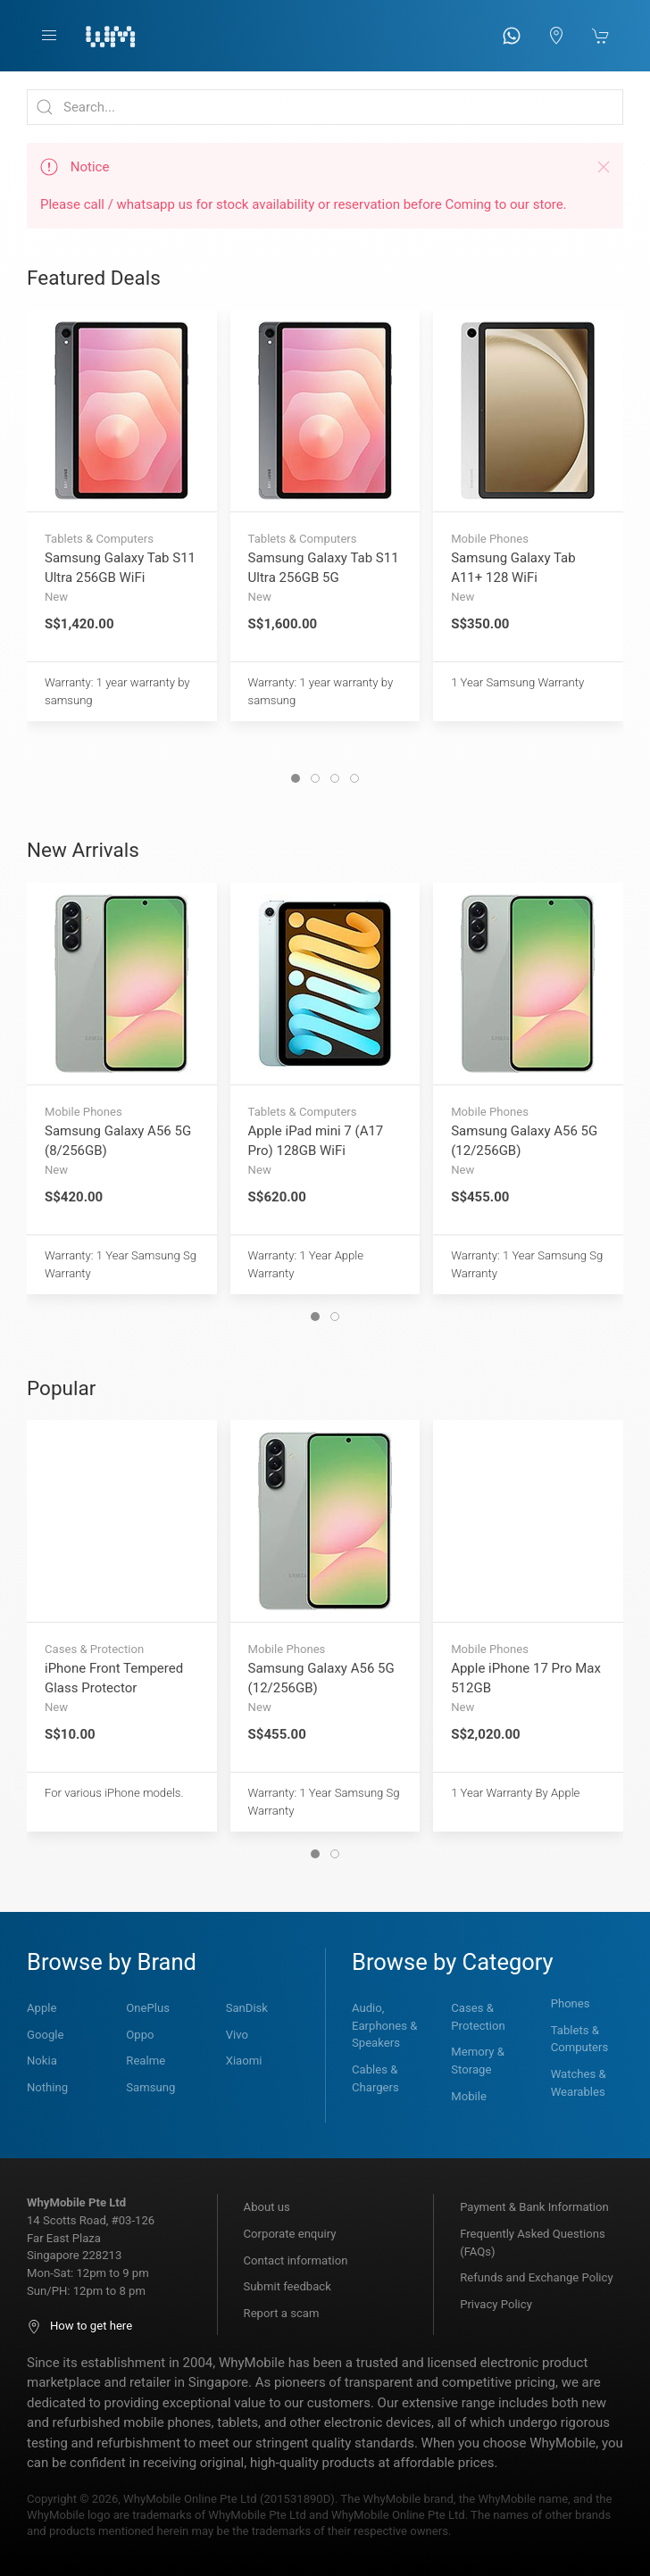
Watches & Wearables (578, 2082)
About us (267, 2207)
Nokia (42, 2060)
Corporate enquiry (290, 2233)
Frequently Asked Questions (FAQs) (532, 2242)
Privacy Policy (496, 2304)
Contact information (296, 2260)
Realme (145, 2060)
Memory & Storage (477, 2060)
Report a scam (282, 2313)
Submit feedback (287, 2286)
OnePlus (148, 2008)
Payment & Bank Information (534, 2207)
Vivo (237, 2034)
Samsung (150, 2087)
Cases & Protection (477, 2016)
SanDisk (247, 2008)
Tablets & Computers (580, 2039)
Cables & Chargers (375, 2078)
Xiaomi (244, 2060)
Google (45, 2034)
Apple (41, 2008)
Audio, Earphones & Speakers (384, 2025)
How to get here (79, 2325)
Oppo (140, 2034)
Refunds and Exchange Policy (536, 2277)
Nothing (47, 2087)
